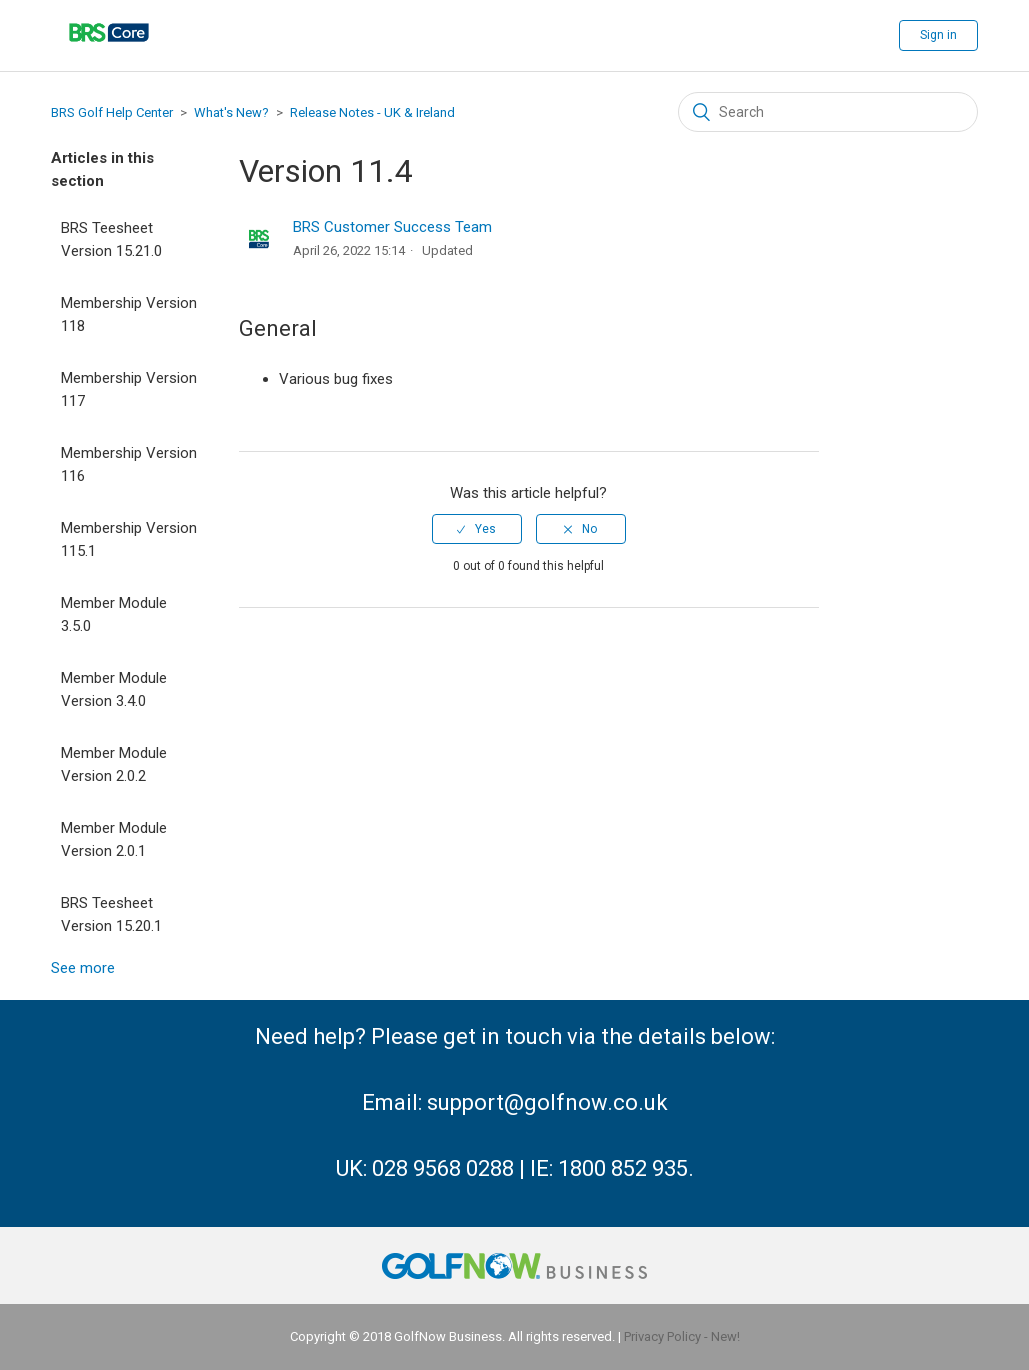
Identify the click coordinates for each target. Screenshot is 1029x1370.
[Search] (828, 112)
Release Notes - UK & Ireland (372, 112)
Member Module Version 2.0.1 (114, 839)
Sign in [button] (938, 35)
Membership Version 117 (129, 389)
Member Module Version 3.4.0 (114, 689)
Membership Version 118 (129, 314)
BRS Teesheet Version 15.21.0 (111, 239)
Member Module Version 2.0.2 (114, 764)
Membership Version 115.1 (129, 539)
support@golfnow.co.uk (547, 1102)
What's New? (231, 112)
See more (83, 968)
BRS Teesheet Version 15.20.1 (111, 914)
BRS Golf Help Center (112, 112)
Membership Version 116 (129, 464)
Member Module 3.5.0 (114, 614)
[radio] (477, 529)
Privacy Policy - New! (682, 1336)
